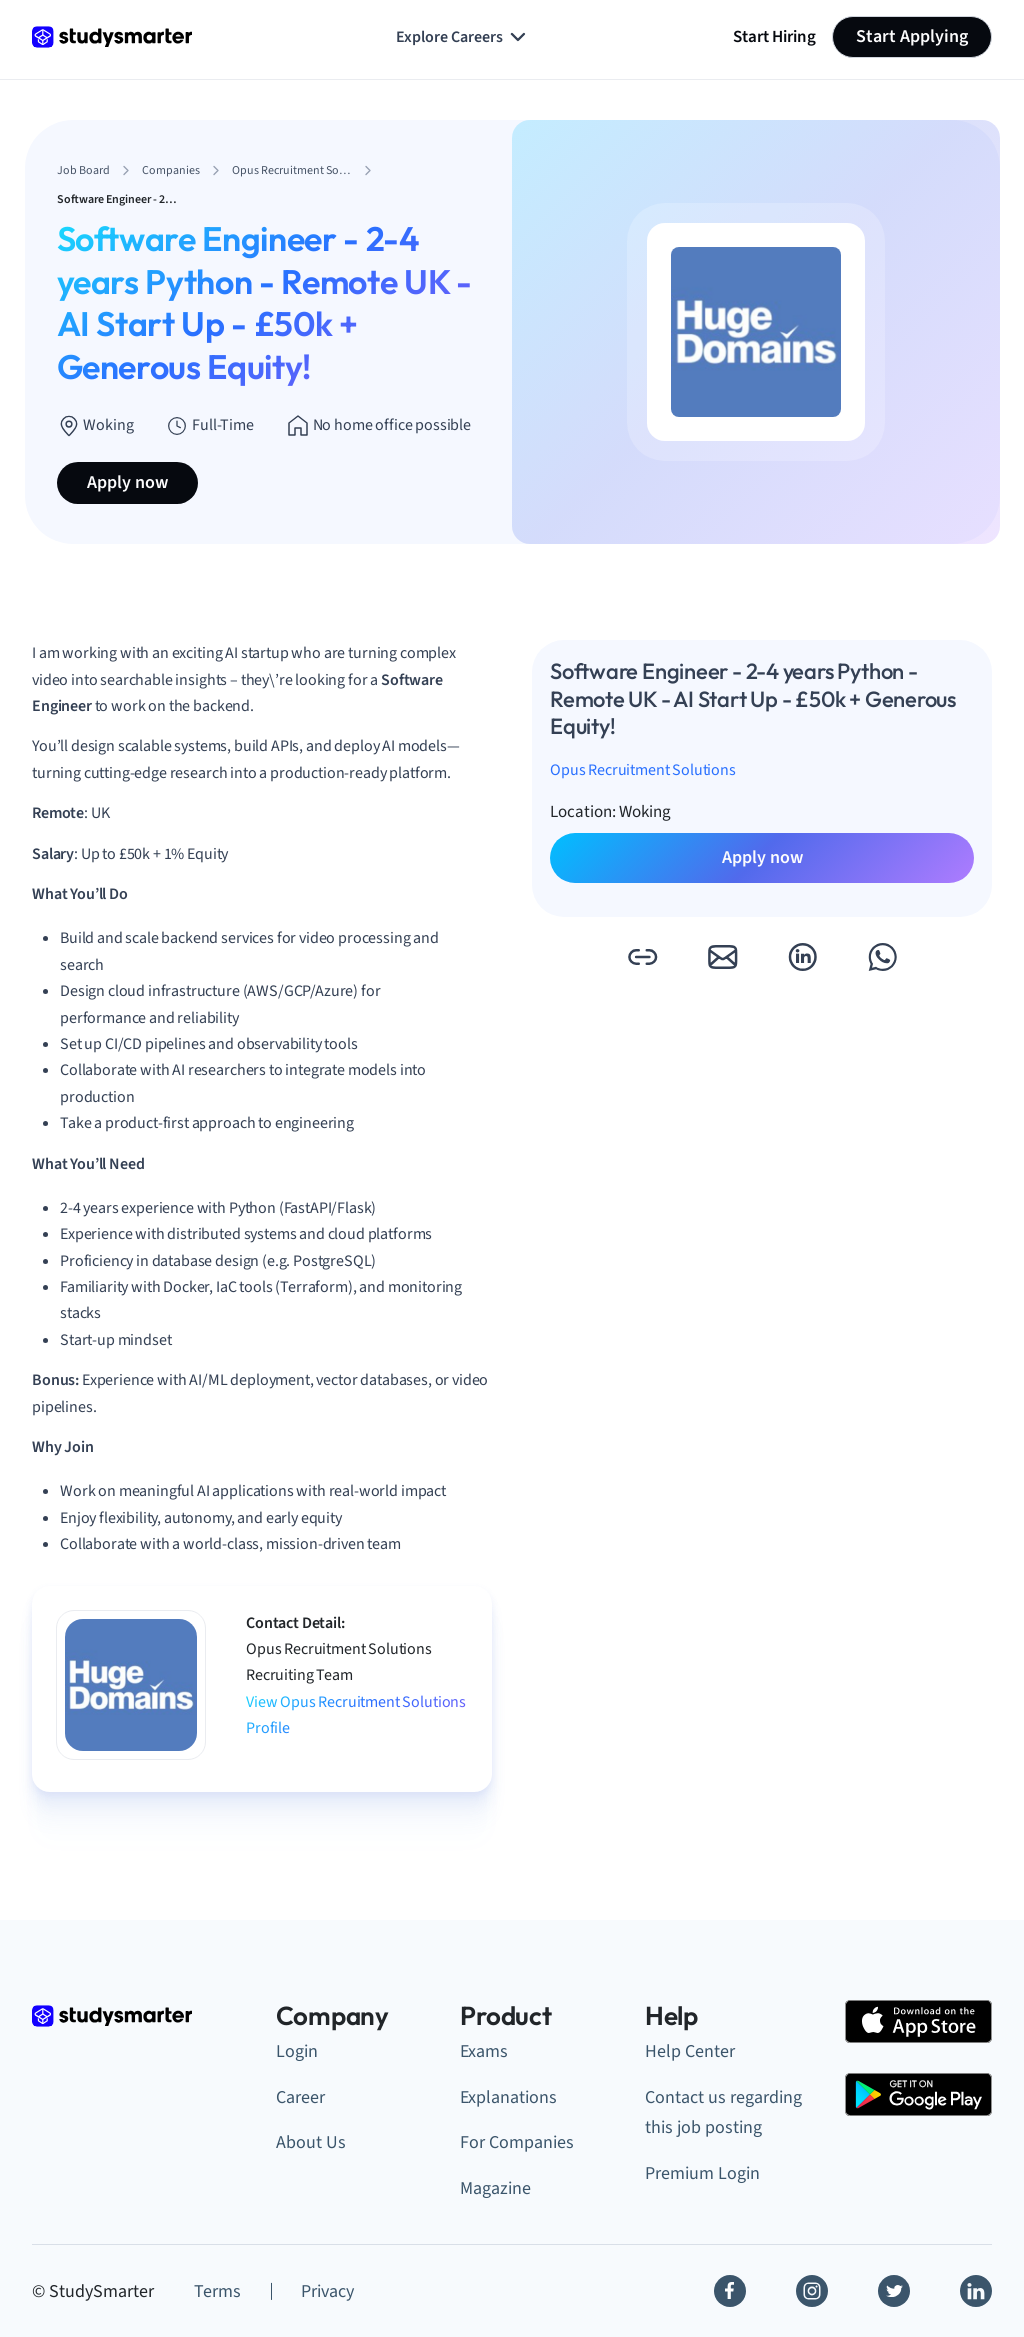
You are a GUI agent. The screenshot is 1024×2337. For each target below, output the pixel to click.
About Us (311, 2142)
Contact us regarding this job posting (723, 2113)
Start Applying (912, 36)
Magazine (495, 2188)
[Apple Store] (918, 2021)
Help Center (690, 2051)
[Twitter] (894, 2291)
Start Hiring (774, 36)
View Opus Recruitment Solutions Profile (356, 1715)
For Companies (517, 2142)
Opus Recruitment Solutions (643, 770)
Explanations (508, 2097)
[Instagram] (812, 2291)
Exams (484, 2051)
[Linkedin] (976, 2291)
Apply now (127, 482)
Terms (217, 2291)
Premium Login (702, 2173)
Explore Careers (463, 37)
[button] (642, 957)
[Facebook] (730, 2291)
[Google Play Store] (918, 2094)
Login (297, 2051)
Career (300, 2097)
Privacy (327, 2291)
